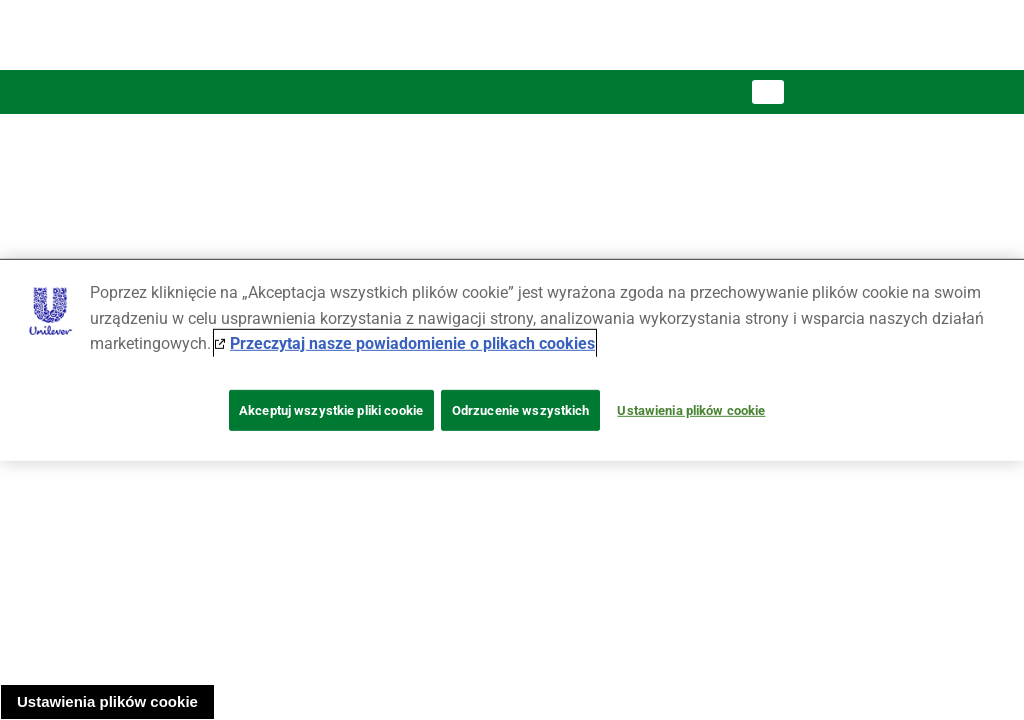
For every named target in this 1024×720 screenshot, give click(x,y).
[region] (512, 360)
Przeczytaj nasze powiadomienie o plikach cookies (412, 343)
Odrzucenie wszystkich (521, 410)
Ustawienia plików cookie (107, 701)
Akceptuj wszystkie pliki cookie (331, 410)
